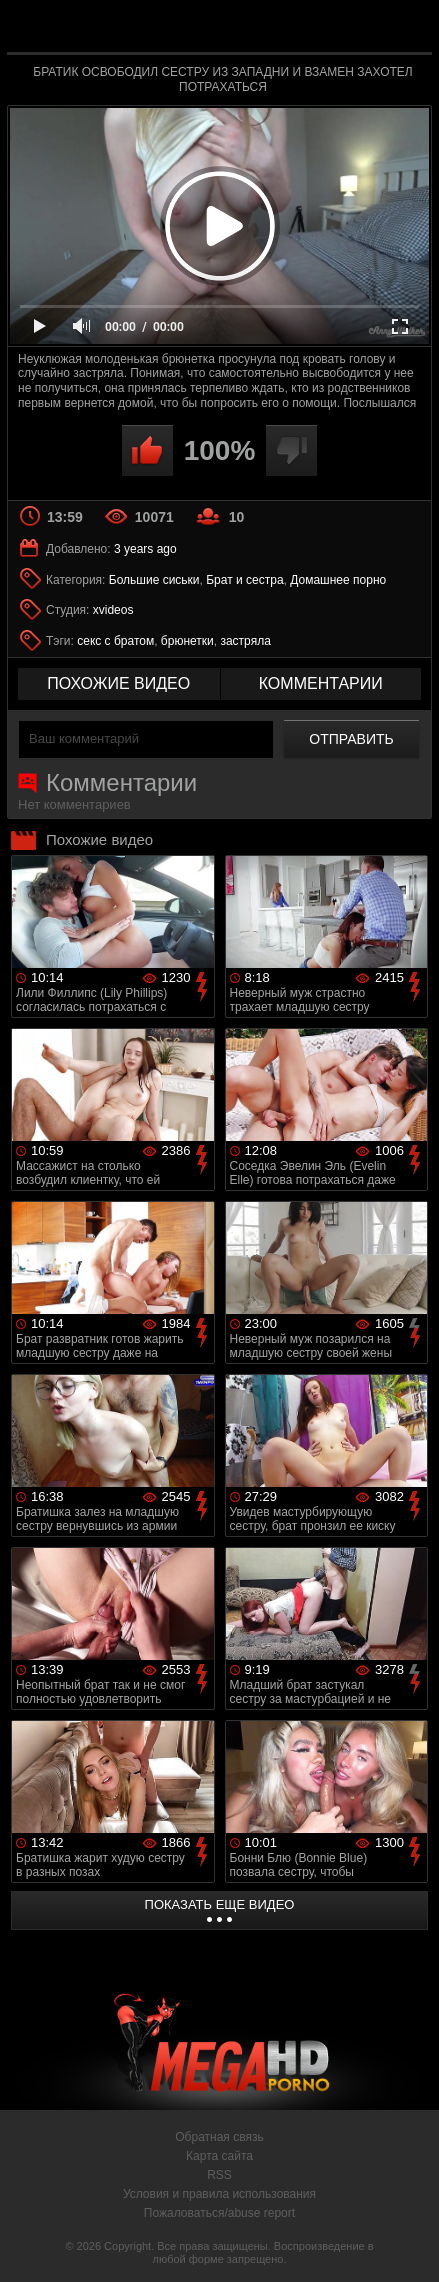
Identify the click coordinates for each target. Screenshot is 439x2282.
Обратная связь (219, 2137)
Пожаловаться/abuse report (219, 2213)
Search (407, 27)
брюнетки (187, 641)
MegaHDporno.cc (275, 34)
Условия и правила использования (219, 2194)
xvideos (113, 610)
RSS (219, 2175)
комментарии (321, 683)
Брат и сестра (244, 580)
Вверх (409, 2245)
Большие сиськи (154, 580)
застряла (245, 641)
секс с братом (115, 641)
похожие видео (118, 683)
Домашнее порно (338, 580)
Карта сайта (219, 2156)
